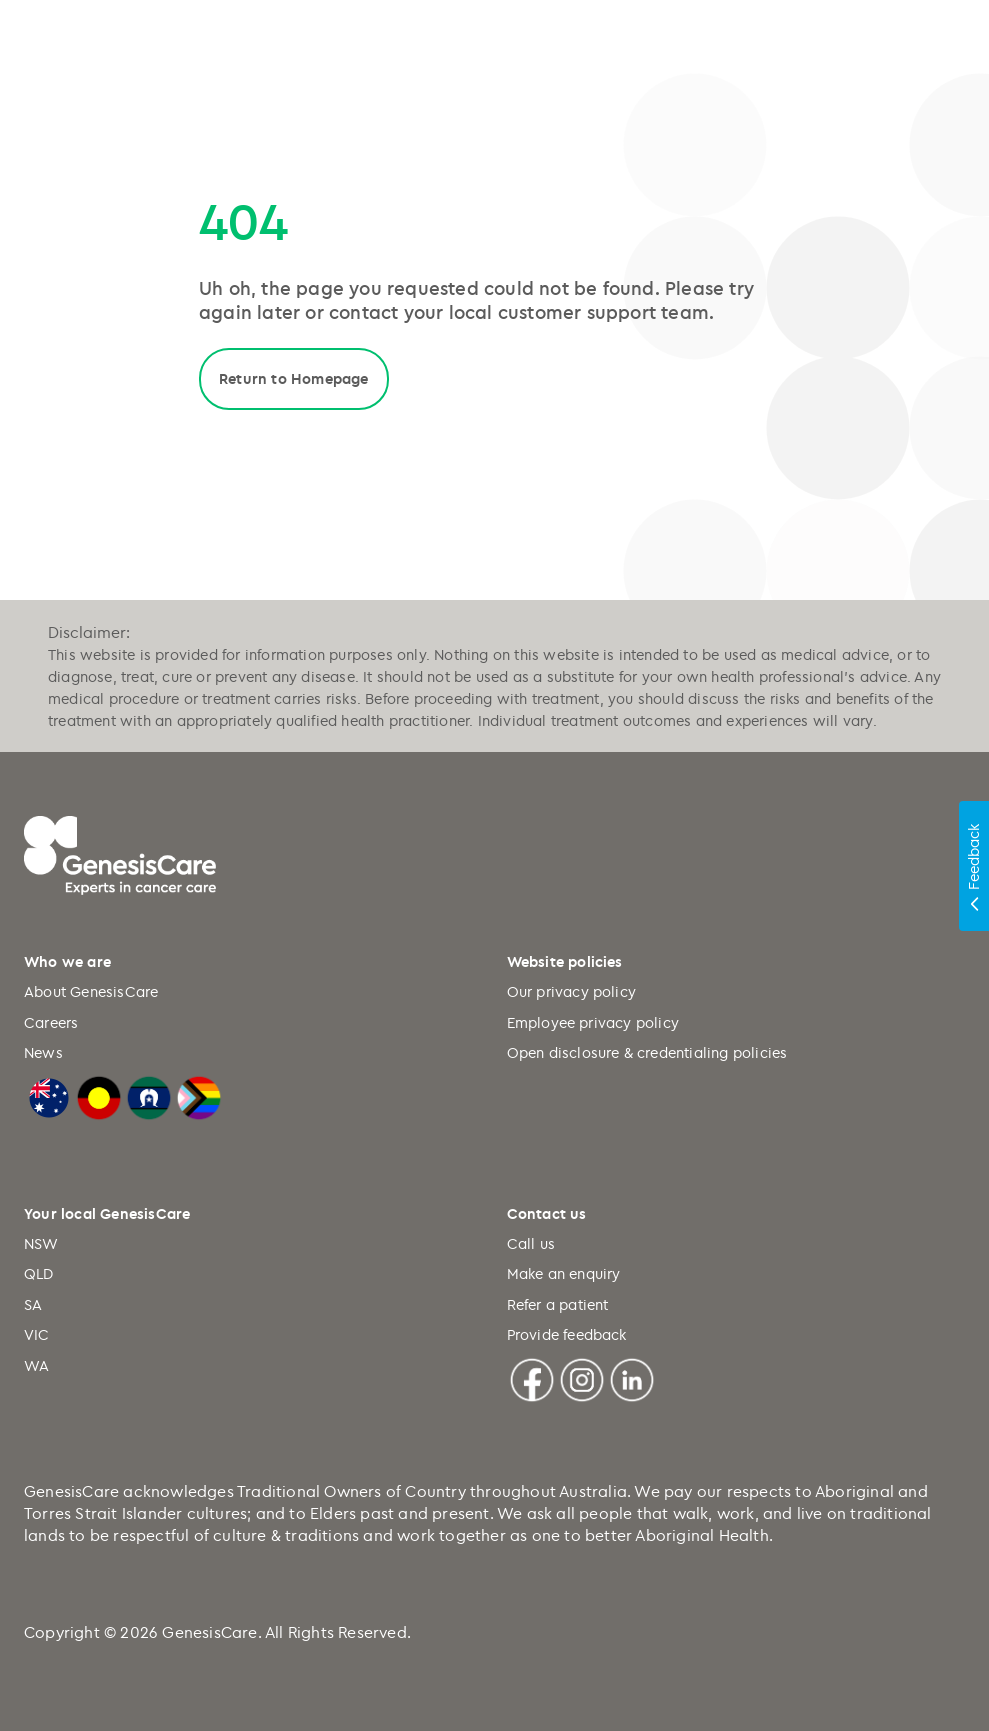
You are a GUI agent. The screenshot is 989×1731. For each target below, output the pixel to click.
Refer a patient (558, 1304)
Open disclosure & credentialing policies (647, 1052)
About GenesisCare (91, 991)
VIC (37, 1334)
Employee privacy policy (593, 1022)
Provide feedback (567, 1334)
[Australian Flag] (49, 1095)
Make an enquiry (564, 1273)
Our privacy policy (572, 991)
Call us (531, 1243)
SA (33, 1304)
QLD (39, 1273)
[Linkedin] (632, 1376)
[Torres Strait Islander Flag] (149, 1095)
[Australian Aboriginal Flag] (99, 1095)
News (43, 1052)
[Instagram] (582, 1376)
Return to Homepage (294, 378)
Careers (51, 1022)
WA (36, 1365)
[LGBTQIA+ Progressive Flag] (199, 1095)
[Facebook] (532, 1376)
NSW (41, 1243)
